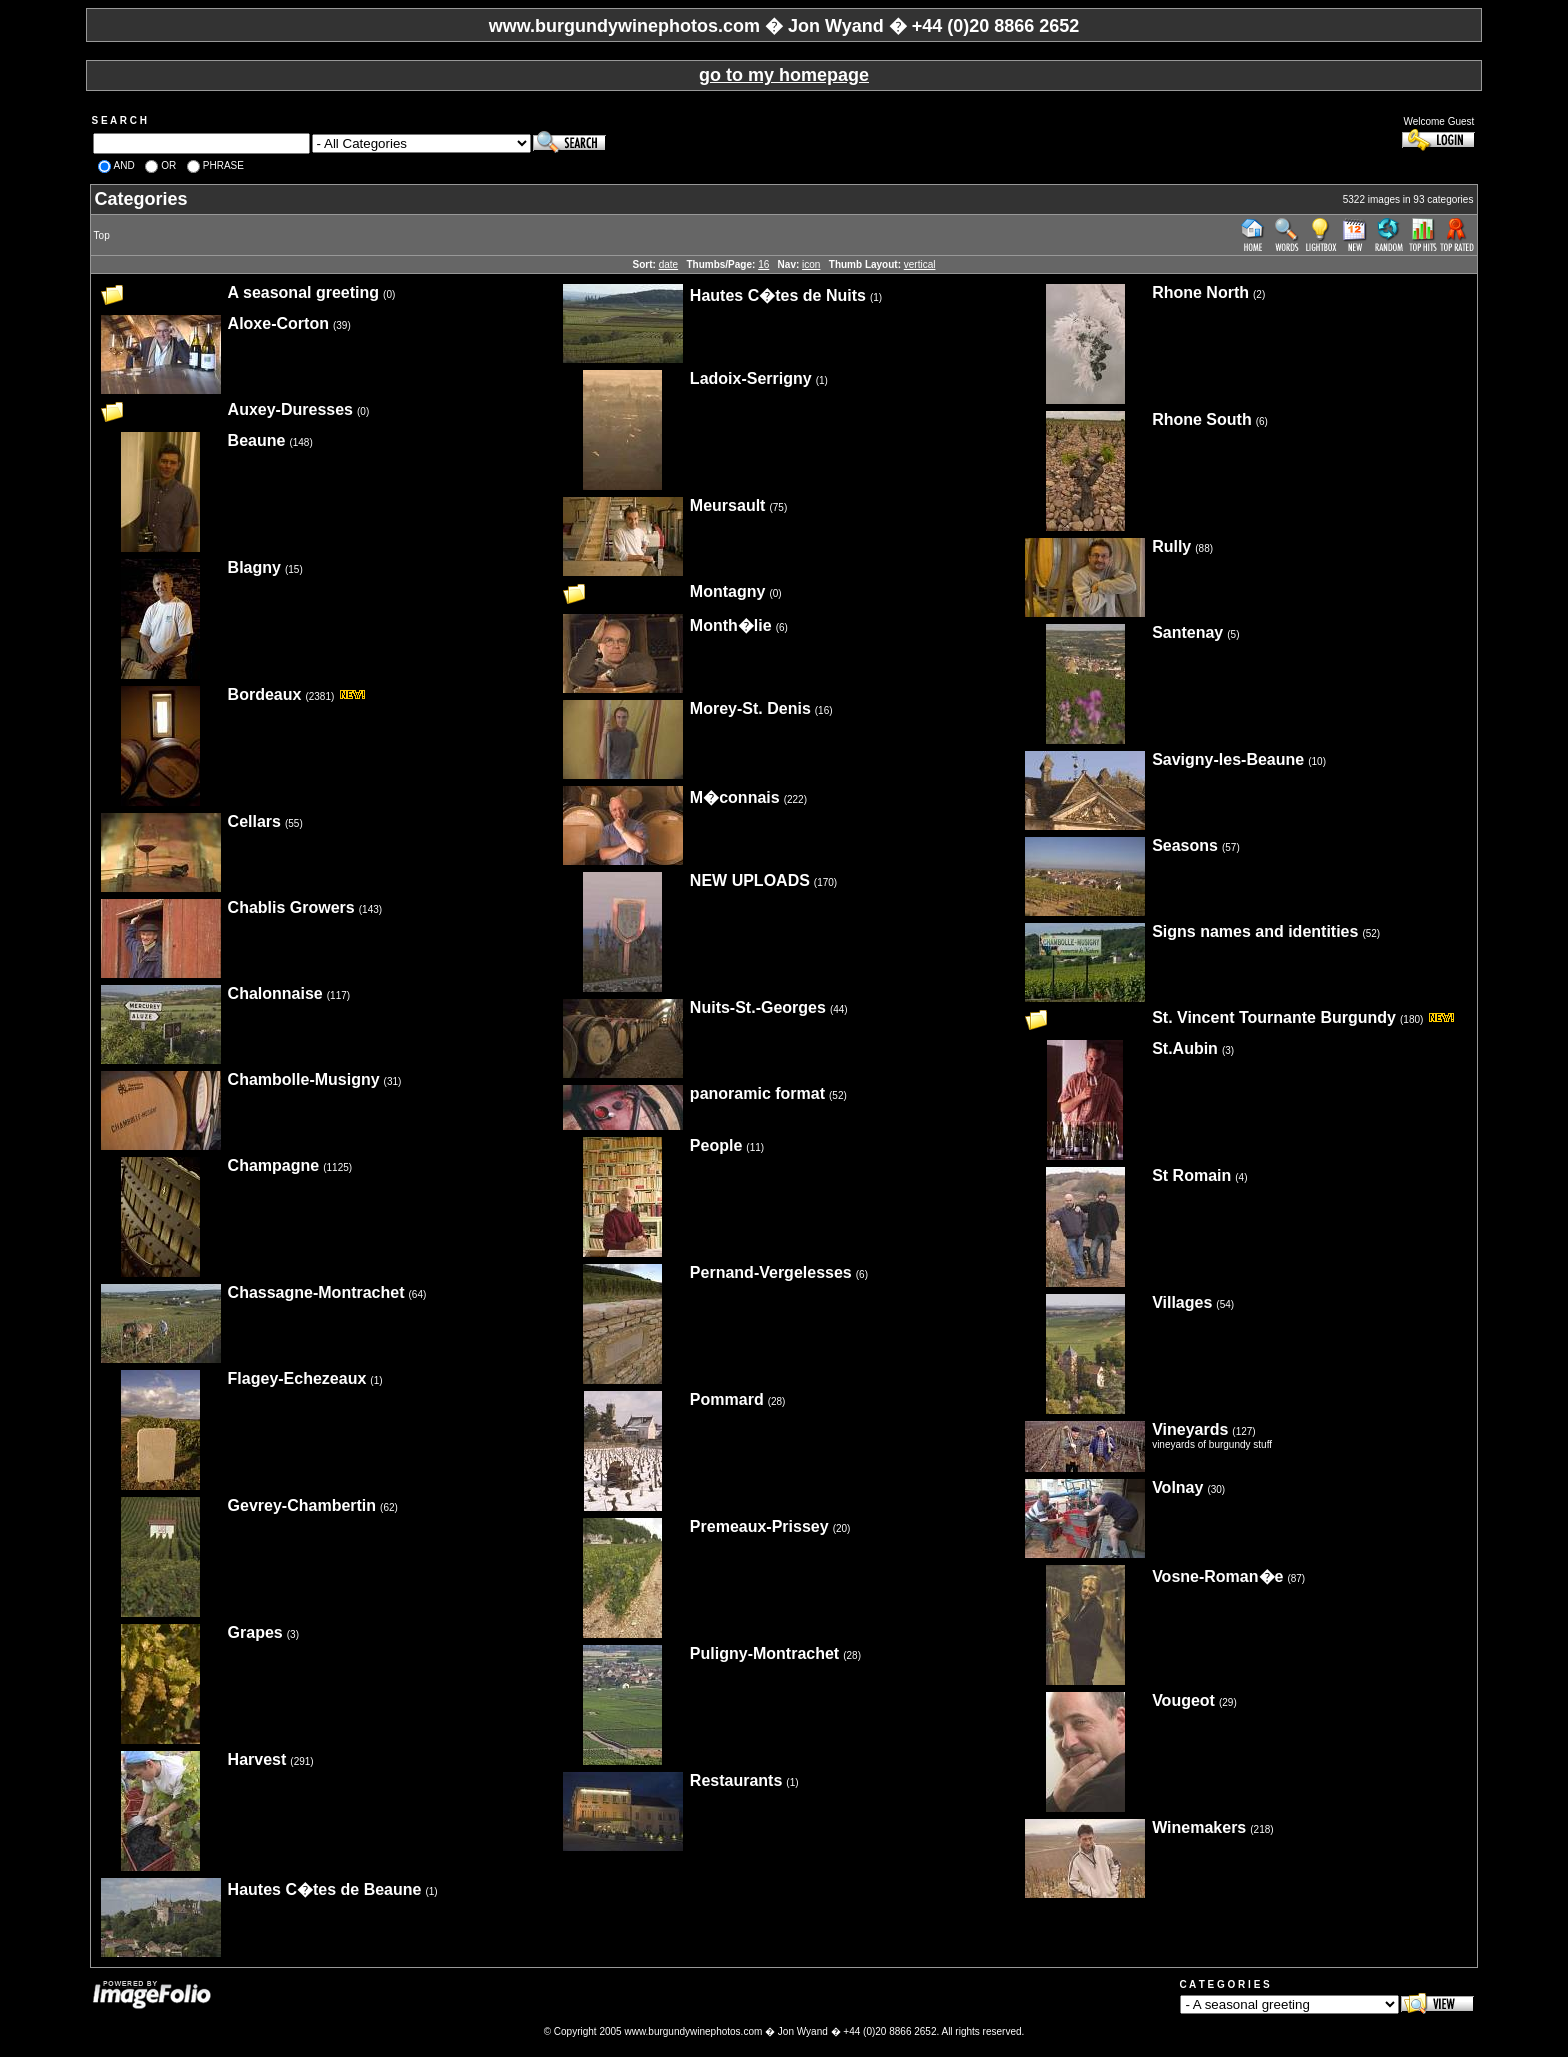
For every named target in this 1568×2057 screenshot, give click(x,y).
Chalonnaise (275, 993)
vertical (920, 264)
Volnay (1177, 1487)
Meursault (728, 505)
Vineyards (1190, 1429)
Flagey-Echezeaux (297, 1378)
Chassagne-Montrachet (316, 1292)
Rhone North (1200, 292)
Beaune (257, 440)
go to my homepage (784, 75)
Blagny (254, 567)
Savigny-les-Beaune (1228, 759)
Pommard (727, 1399)
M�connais (735, 797)
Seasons (1185, 845)
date (668, 264)
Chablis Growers (291, 907)
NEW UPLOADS (750, 880)
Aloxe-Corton (278, 323)
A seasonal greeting (303, 292)
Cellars (254, 821)
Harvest (257, 1759)
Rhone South (1202, 419)
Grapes (255, 1632)
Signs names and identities (1255, 931)
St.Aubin (1185, 1048)
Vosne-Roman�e (1217, 1576)
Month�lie (731, 625)
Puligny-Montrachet (764, 1653)
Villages (1182, 1302)
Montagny (728, 591)
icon (811, 264)
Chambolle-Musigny (304, 1079)
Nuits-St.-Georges (758, 1007)
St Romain (1191, 1175)
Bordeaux (265, 694)
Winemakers (1199, 1827)
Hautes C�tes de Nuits (778, 295)
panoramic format (757, 1093)
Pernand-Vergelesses (771, 1272)
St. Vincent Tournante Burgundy (1274, 1017)
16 (763, 264)
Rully (1171, 546)
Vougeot (1183, 1700)
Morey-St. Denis (750, 708)
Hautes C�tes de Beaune (325, 1889)
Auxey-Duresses (290, 409)
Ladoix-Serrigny (751, 378)
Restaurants (736, 1780)
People (716, 1145)
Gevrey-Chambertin (302, 1505)
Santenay (1187, 632)
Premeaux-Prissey (759, 1526)
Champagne (274, 1165)
